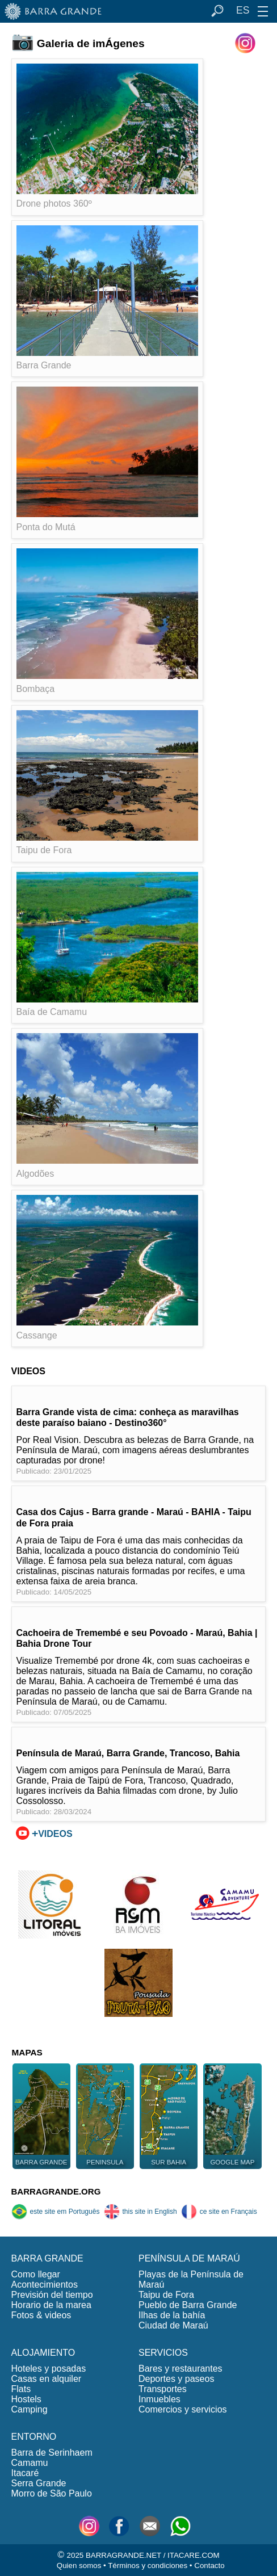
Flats (21, 2389)
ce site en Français (219, 2212)
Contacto (209, 2565)
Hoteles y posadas (48, 2368)
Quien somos (79, 2565)
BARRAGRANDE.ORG (56, 2191)
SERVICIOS (163, 2352)
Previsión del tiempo (52, 2295)
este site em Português (55, 2212)
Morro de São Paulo (51, 2493)
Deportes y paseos (176, 2379)
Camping (29, 2409)
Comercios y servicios (182, 2409)
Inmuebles (159, 2399)
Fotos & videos (41, 2315)
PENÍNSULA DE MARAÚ (189, 2258)
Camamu (29, 2463)
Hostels (26, 2399)
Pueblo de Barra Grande (187, 2305)
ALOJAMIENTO (43, 2352)
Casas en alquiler (46, 2379)
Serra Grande (38, 2483)
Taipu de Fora (166, 2295)
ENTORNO (34, 2436)
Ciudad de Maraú (173, 2325)
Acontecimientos (44, 2284)
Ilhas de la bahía (171, 2315)
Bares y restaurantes (180, 2368)
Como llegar (35, 2274)
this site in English (140, 2212)
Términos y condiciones (147, 2565)
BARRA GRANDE (47, 2258)
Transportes (162, 2389)
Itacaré (25, 2473)
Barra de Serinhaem (52, 2452)
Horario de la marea (51, 2305)
